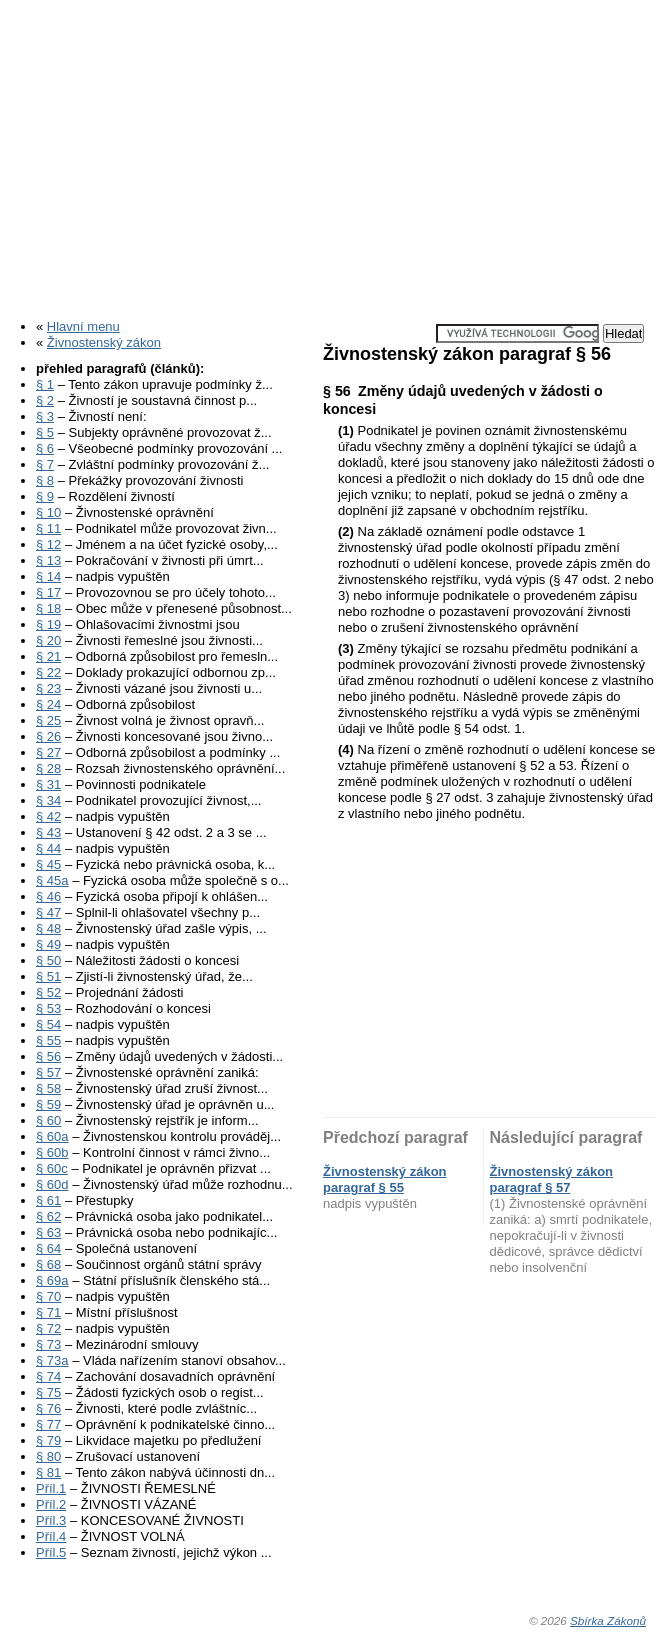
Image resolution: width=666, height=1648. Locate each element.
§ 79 (48, 1440)
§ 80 (48, 1456)
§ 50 (48, 960)
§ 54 (48, 1024)
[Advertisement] (333, 153)
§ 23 (48, 688)
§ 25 (48, 720)
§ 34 (48, 800)
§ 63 (48, 1232)
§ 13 (48, 560)
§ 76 (48, 1408)
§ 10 (48, 512)
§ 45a (52, 880)
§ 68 (48, 1264)
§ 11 (48, 528)
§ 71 (48, 1312)
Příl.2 (51, 1504)
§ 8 (45, 480)
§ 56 (48, 1056)
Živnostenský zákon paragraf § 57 (552, 1179)
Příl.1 (51, 1488)
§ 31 (48, 784)
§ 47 (48, 912)
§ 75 (48, 1392)
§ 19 (48, 624)
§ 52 (48, 992)
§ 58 (48, 1088)
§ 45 (48, 864)
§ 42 (48, 816)
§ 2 (45, 400)
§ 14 (48, 576)
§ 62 (48, 1216)
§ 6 (45, 448)
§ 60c (52, 1168)
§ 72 (48, 1328)
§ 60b (52, 1152)
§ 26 (48, 736)
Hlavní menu (83, 326)
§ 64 (48, 1248)
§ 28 (48, 768)
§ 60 (48, 1120)
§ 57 (48, 1072)
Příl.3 (51, 1520)
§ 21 (48, 656)
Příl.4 (51, 1536)
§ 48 (48, 928)
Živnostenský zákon (104, 342)
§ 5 (45, 432)
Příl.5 (51, 1552)
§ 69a (52, 1280)
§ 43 (48, 832)
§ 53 (48, 1008)
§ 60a (52, 1136)
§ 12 (48, 544)
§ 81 (48, 1472)
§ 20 (48, 640)
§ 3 (45, 416)
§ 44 (48, 848)
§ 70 (48, 1296)
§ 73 (48, 1344)
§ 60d (52, 1184)
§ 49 (48, 944)
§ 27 (48, 752)
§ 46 (48, 896)
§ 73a (52, 1360)
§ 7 (45, 464)
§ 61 (48, 1200)
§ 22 (48, 672)
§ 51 (48, 976)
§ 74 (48, 1376)
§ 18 (48, 608)
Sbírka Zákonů (608, 1620)
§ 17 (48, 592)
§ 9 (45, 496)
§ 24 (48, 704)
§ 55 (48, 1040)
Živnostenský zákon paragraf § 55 (385, 1179)
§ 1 (45, 384)
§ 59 (48, 1104)
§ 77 (48, 1424)
